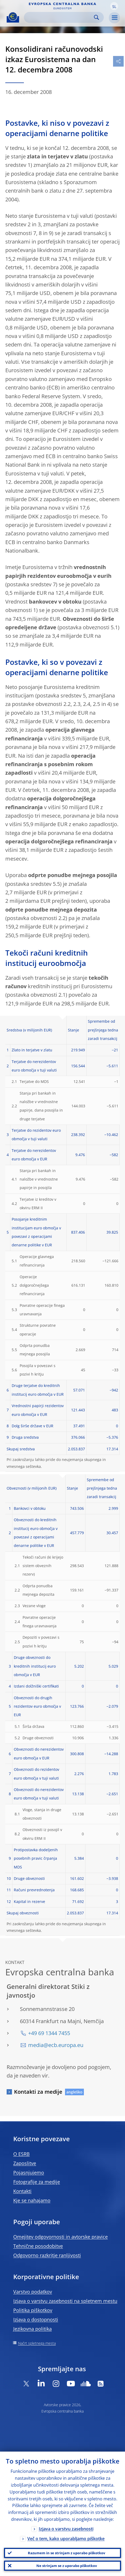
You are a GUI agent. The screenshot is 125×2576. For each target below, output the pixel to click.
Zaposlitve (24, 2163)
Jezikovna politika (32, 2329)
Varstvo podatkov (32, 2291)
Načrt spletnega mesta (37, 2343)
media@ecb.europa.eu (55, 2045)
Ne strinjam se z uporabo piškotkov (66, 2565)
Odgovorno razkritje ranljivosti (47, 2255)
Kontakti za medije (38, 2091)
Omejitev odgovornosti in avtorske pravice (60, 2237)
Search (96, 17)
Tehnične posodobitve (38, 2246)
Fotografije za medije (36, 2182)
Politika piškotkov (32, 2310)
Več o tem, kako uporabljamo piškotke (66, 2539)
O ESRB (21, 2154)
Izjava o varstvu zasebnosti (66, 2529)
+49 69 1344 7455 (49, 2033)
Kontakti (22, 2191)
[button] (114, 6)
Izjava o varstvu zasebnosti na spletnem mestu (65, 2301)
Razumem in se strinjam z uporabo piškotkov (66, 2553)
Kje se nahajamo (31, 2200)
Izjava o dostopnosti (35, 2319)
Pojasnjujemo (28, 2172)
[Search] (59, 17)
